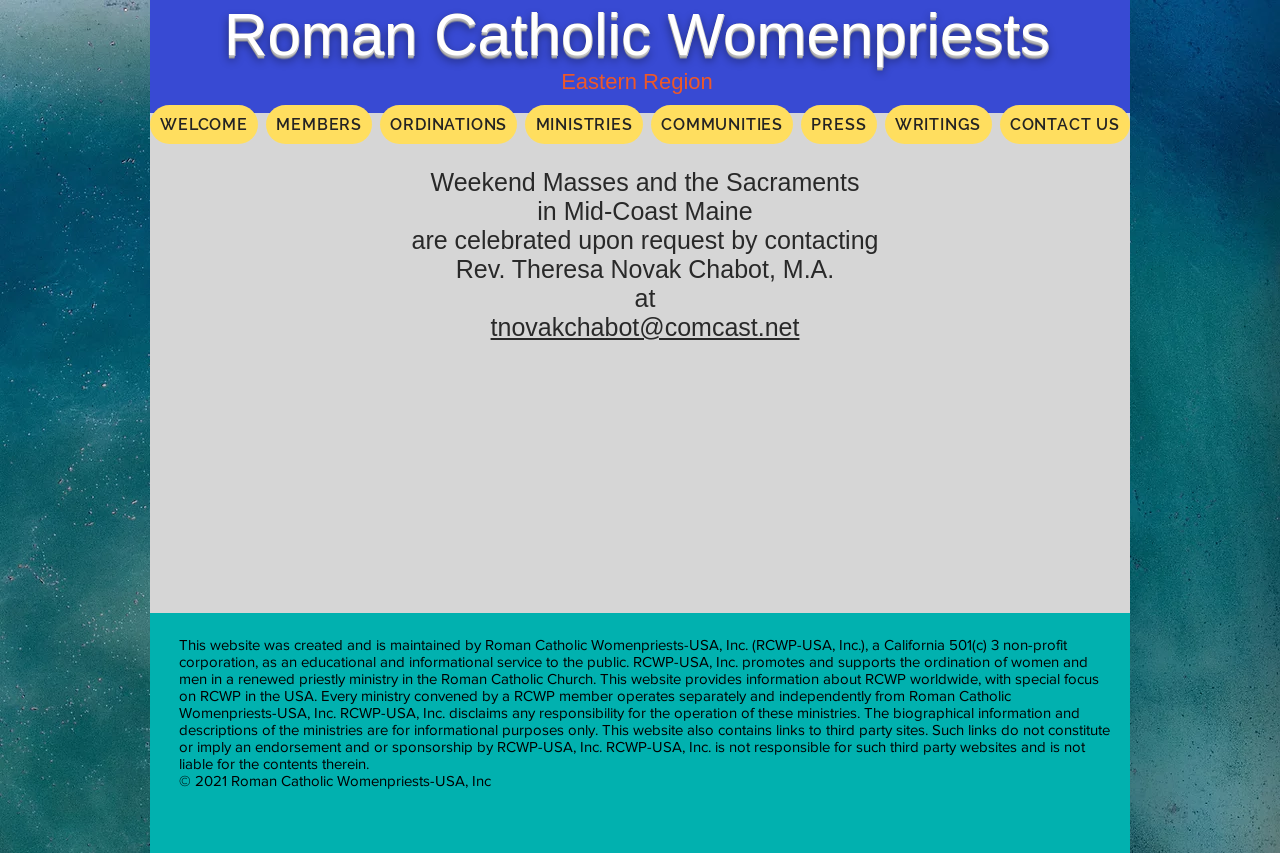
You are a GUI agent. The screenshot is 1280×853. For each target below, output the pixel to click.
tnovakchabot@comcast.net (645, 327)
